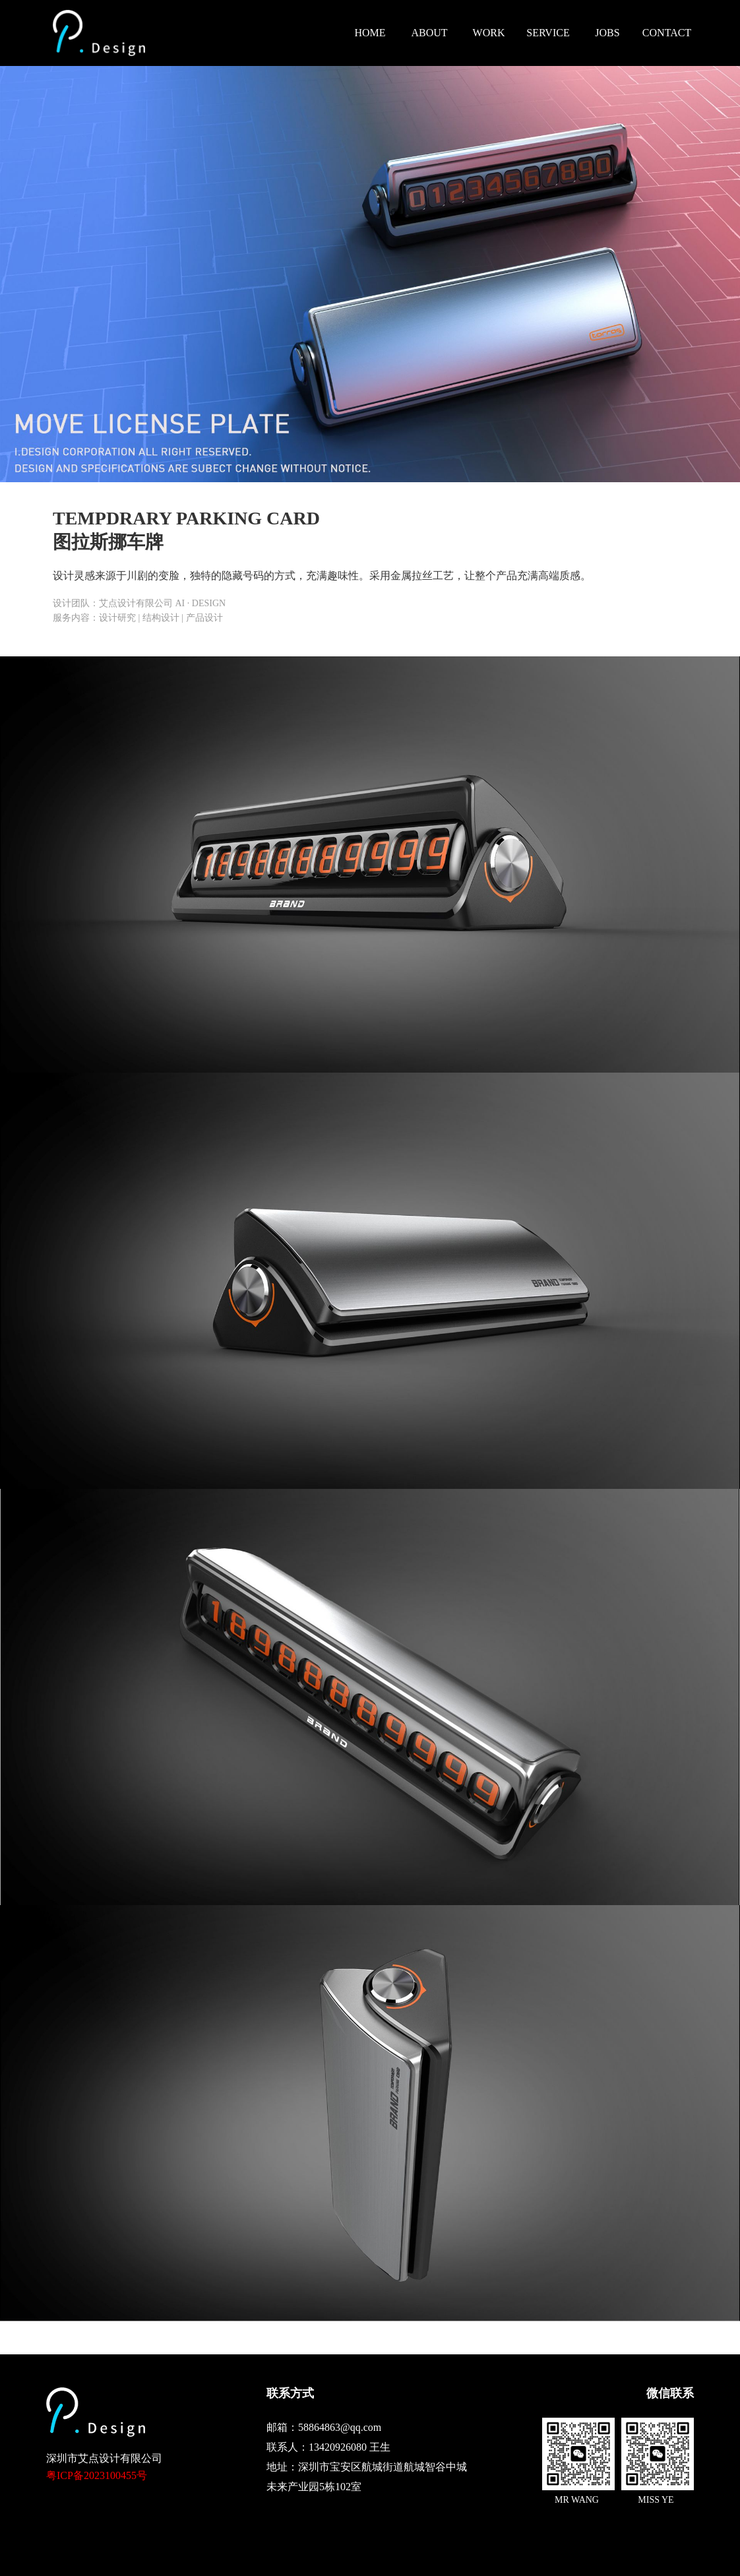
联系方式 (290, 2393)
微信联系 (670, 2393)
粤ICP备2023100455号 (96, 2475)
